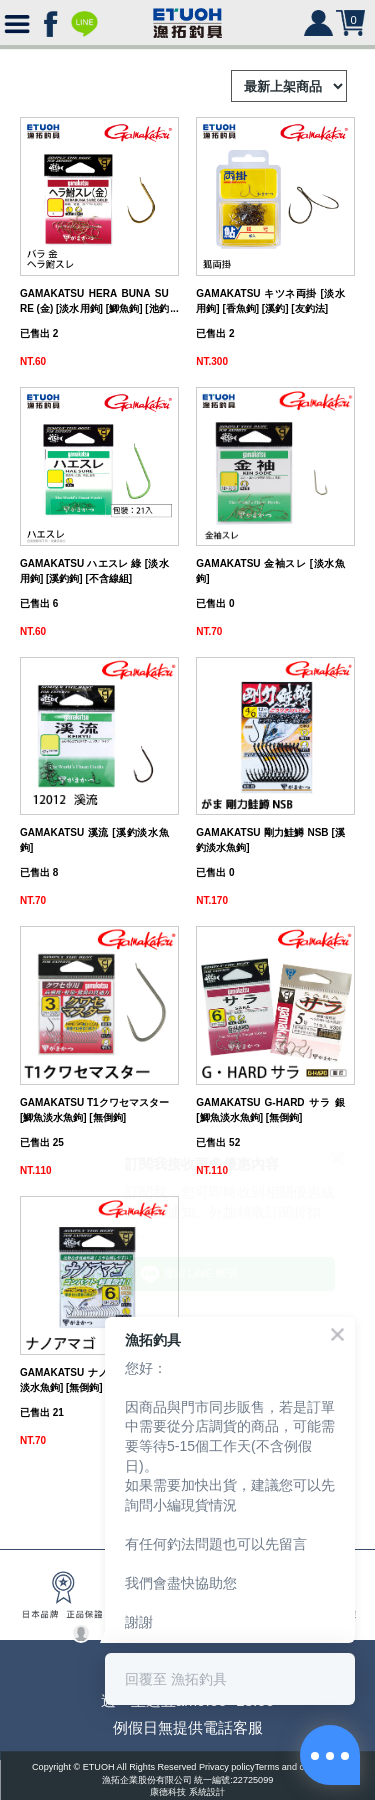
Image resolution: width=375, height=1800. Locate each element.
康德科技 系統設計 (187, 1793)
